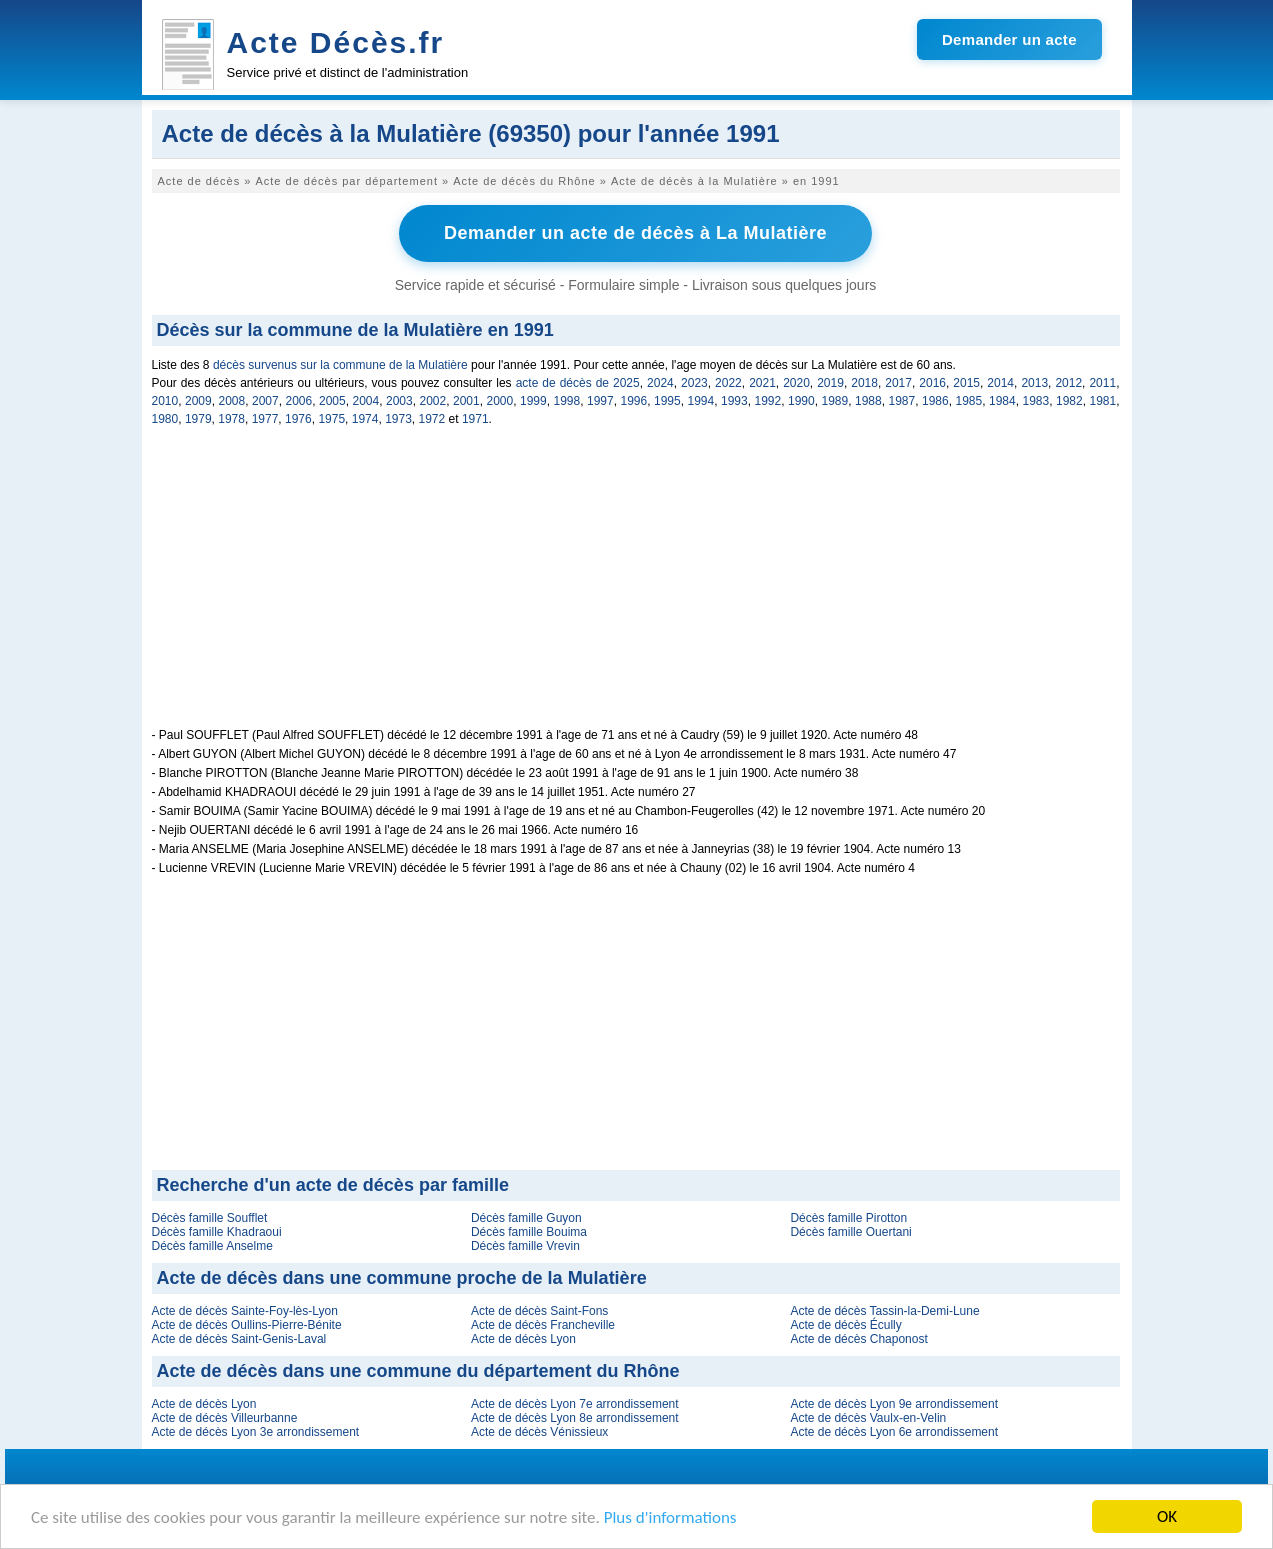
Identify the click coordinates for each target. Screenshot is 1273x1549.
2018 (864, 383)
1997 (600, 401)
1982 (1069, 401)
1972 (432, 419)
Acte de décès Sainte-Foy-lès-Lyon (245, 1311)
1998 (567, 401)
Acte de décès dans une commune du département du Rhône (418, 1371)
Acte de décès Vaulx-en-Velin (868, 1418)
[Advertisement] (636, 588)
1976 (298, 419)
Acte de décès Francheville (543, 1325)
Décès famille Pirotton (848, 1218)
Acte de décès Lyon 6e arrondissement (894, 1432)
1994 (701, 401)
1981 (1103, 401)
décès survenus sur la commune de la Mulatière (340, 365)
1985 (969, 401)
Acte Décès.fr (336, 42)
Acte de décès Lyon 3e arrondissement (256, 1432)
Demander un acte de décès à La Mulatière (635, 233)
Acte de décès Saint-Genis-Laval (239, 1339)
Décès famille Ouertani (850, 1232)
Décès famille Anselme (212, 1246)
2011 (1102, 383)
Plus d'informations (670, 1519)
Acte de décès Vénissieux (539, 1432)
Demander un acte (1009, 39)
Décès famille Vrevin (525, 1246)
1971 (475, 419)
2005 (332, 401)
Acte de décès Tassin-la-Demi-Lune (884, 1311)
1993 (734, 401)
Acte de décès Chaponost (858, 1339)
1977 (265, 419)
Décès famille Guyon (526, 1218)
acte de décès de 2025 (578, 383)
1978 (231, 419)
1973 (398, 419)
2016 (932, 383)
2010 (165, 401)
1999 (533, 401)
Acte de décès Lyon (523, 1339)
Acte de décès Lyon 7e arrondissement (575, 1404)
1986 (935, 401)
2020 (796, 383)
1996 (634, 401)
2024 (660, 383)
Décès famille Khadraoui (217, 1232)
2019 (830, 383)
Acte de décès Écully (845, 1325)
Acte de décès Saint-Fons (539, 1311)
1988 (868, 401)
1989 (835, 401)
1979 (198, 419)
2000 (500, 401)
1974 (365, 419)
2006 (299, 401)
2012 (1068, 383)
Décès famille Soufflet (210, 1218)
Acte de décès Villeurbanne (225, 1418)
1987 (902, 401)
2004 (366, 401)
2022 (728, 383)
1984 (1002, 401)
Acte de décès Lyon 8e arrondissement (575, 1418)
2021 (762, 383)
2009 (198, 401)
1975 (331, 419)
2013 (1034, 383)
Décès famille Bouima (529, 1232)
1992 (768, 401)
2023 (694, 383)
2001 (466, 401)
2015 (966, 383)
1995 (667, 401)
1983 (1036, 401)
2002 (433, 401)
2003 (399, 401)
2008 (232, 401)
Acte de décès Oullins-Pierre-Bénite (247, 1325)
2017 (898, 383)
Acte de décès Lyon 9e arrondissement (894, 1404)
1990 (801, 401)
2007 (265, 401)
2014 (1000, 383)
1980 (165, 419)
